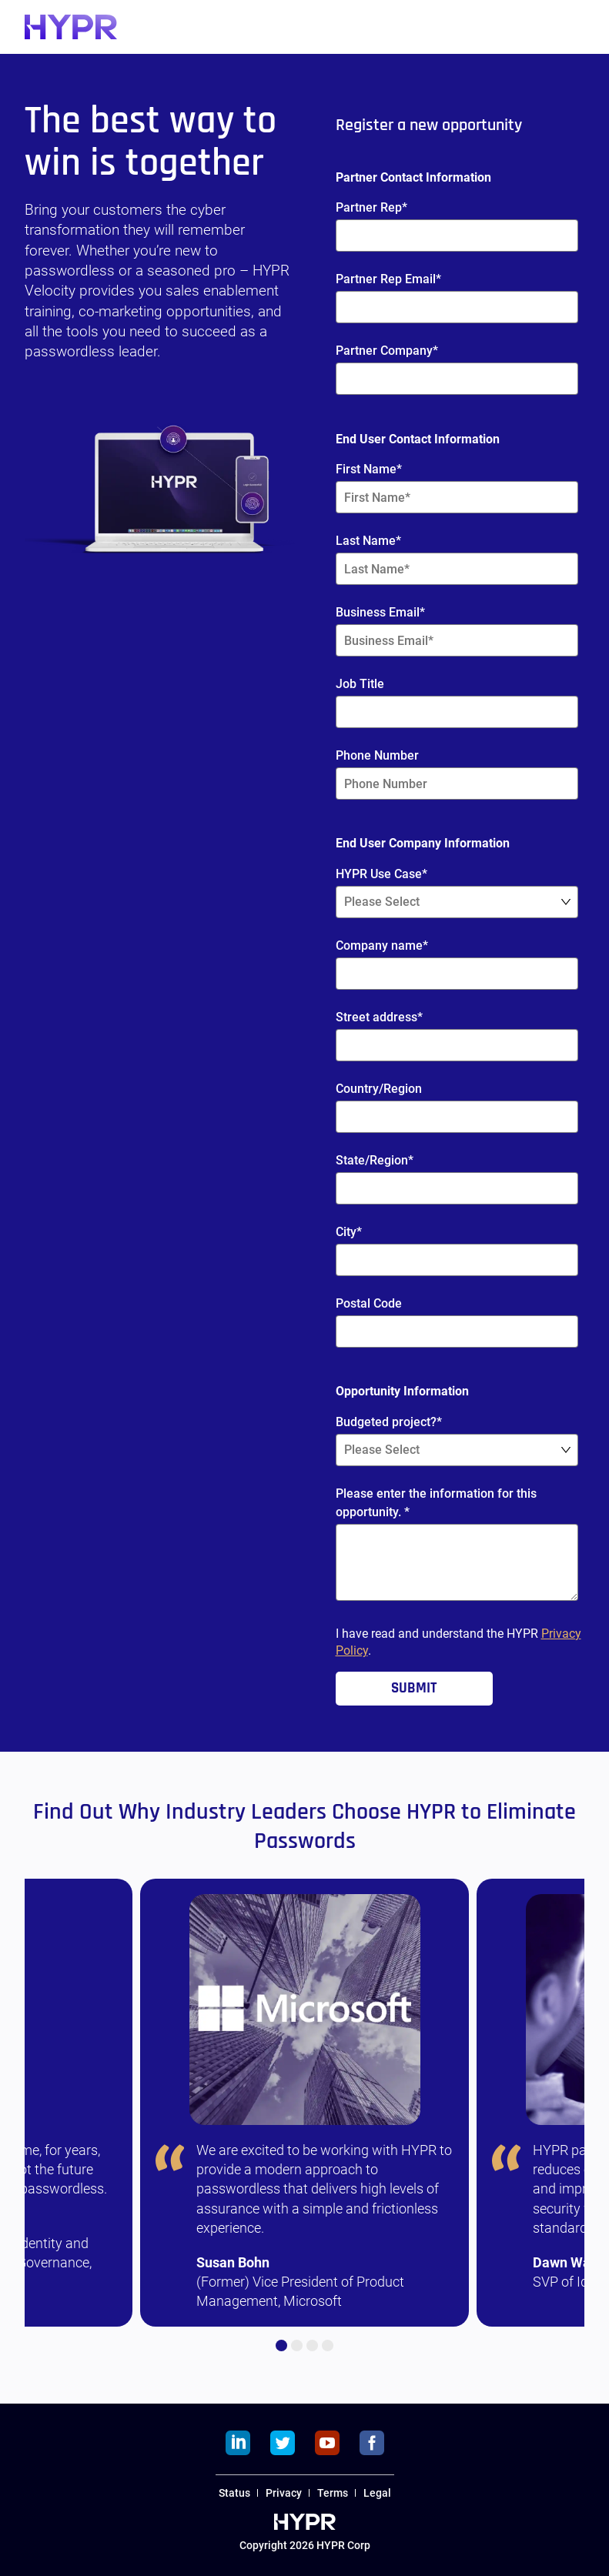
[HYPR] (71, 26)
